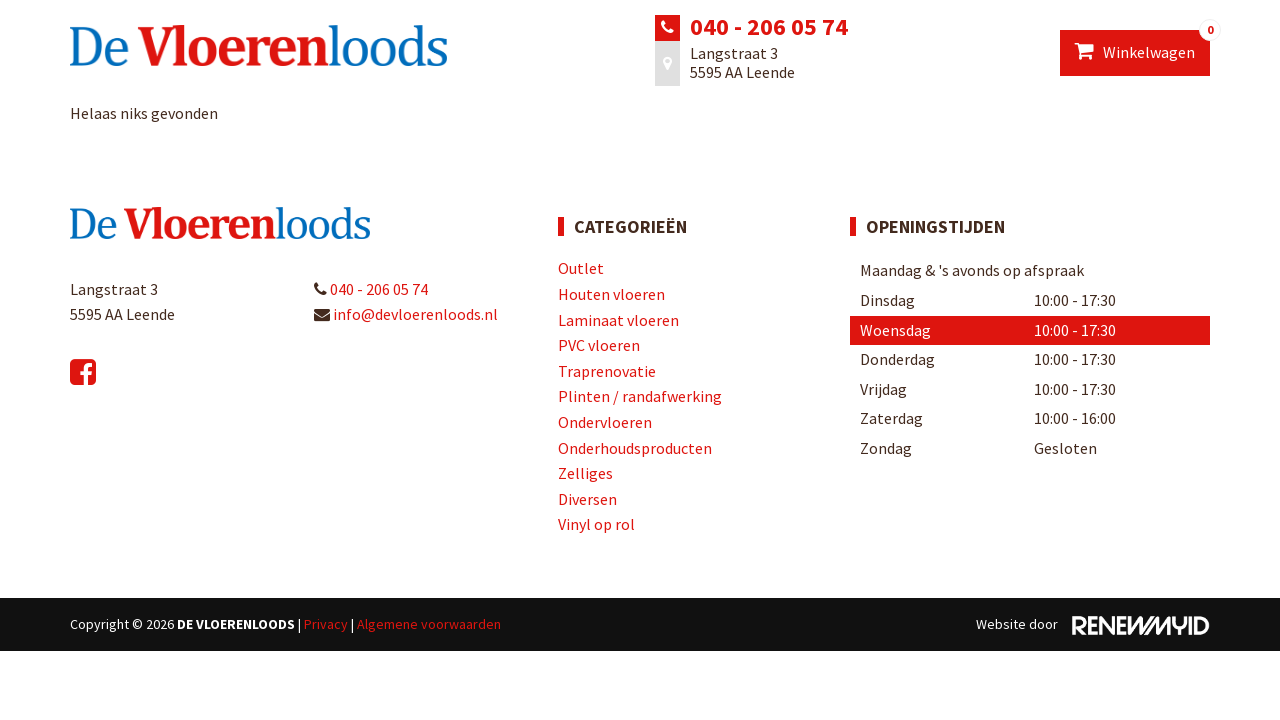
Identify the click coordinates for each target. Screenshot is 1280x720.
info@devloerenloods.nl (406, 314)
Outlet (581, 268)
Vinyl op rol (596, 524)
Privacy (326, 624)
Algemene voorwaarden (429, 624)
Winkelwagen (1142, 46)
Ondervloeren (605, 422)
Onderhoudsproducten (635, 448)
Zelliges (585, 473)
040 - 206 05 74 (769, 26)
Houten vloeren (611, 294)
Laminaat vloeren (618, 320)
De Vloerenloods (236, 624)
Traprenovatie (607, 371)
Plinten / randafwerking (640, 396)
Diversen (587, 499)
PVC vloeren (599, 345)
